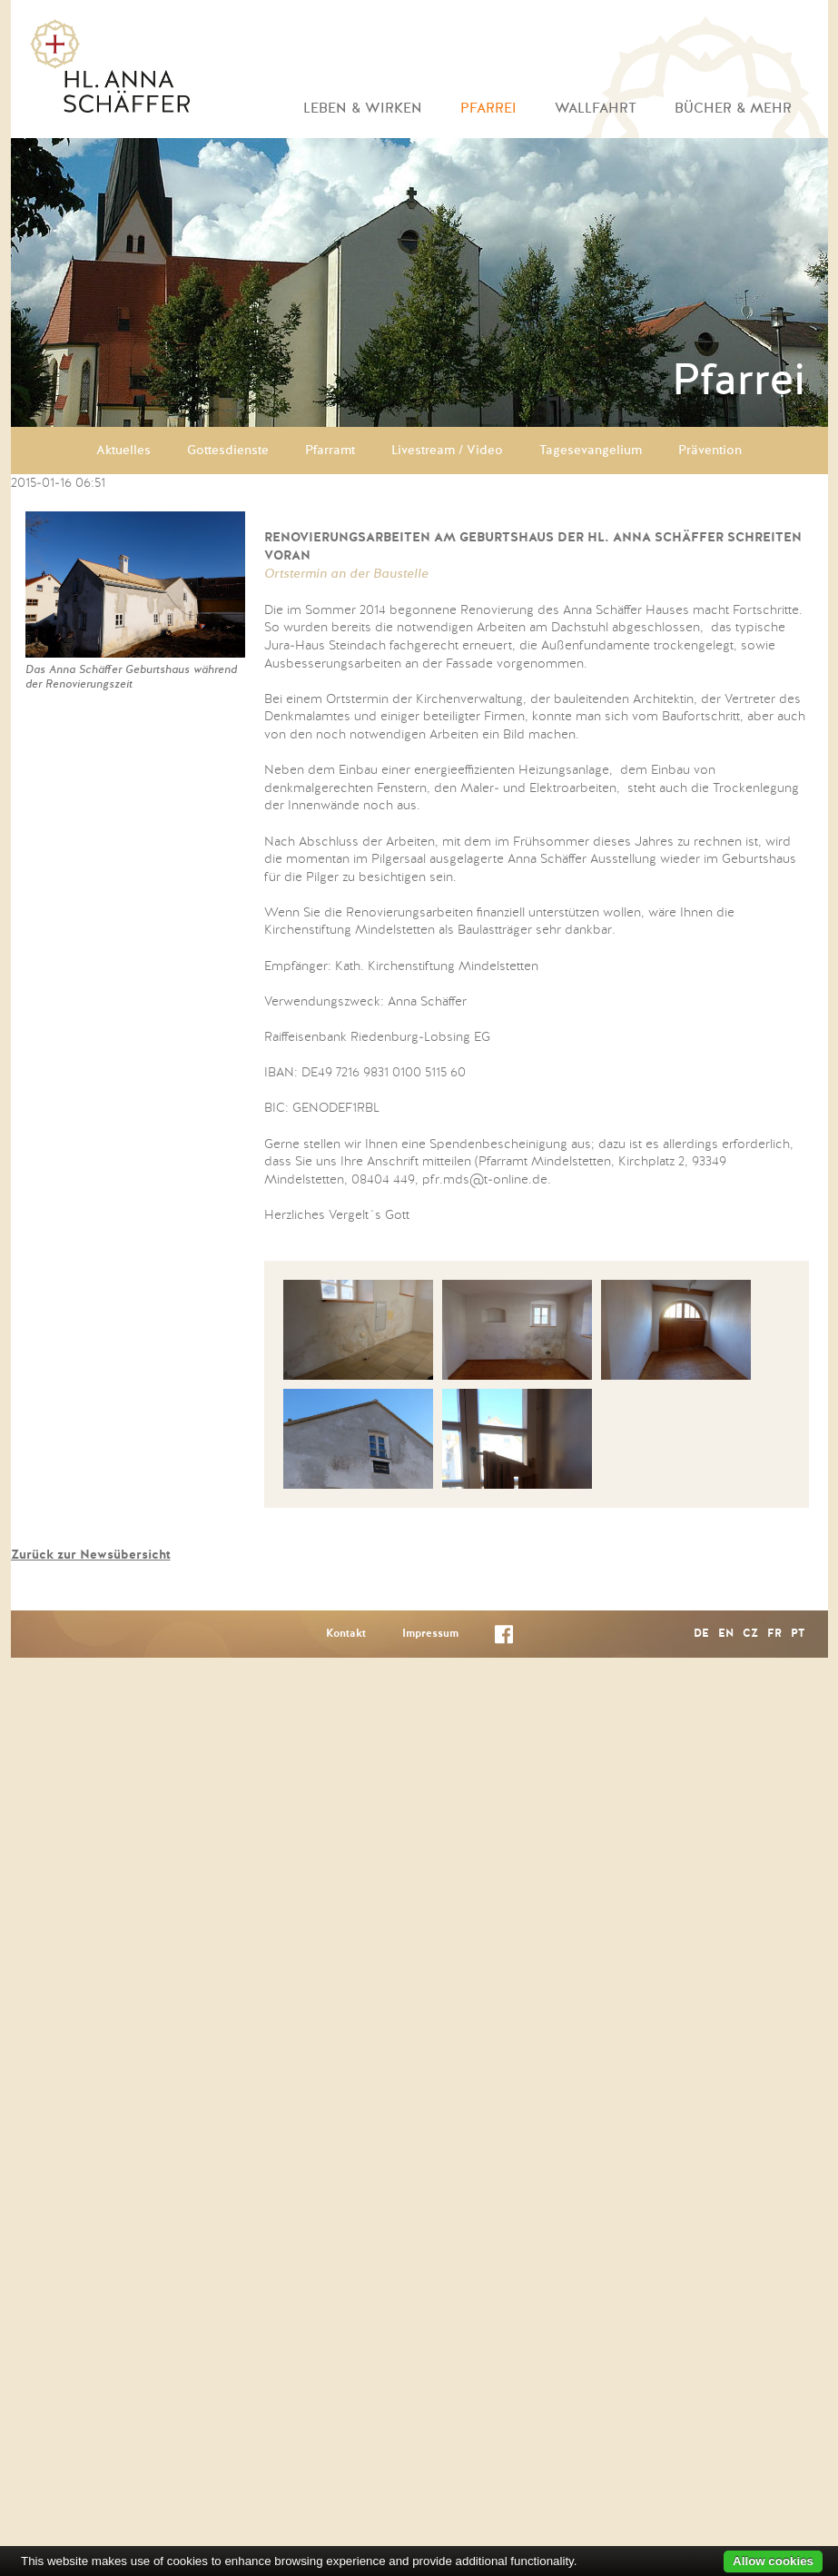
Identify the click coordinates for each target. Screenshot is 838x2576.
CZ (750, 1634)
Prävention (710, 450)
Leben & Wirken (362, 108)
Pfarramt (330, 450)
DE (701, 1634)
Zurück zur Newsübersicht (91, 1555)
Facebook (504, 1638)
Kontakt (346, 1634)
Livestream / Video (447, 450)
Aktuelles (123, 450)
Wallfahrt (595, 108)
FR (774, 1634)
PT (797, 1634)
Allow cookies (773, 2561)
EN (726, 1634)
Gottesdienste (228, 450)
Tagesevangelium (590, 450)
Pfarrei (488, 108)
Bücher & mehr (733, 108)
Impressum (430, 1634)
